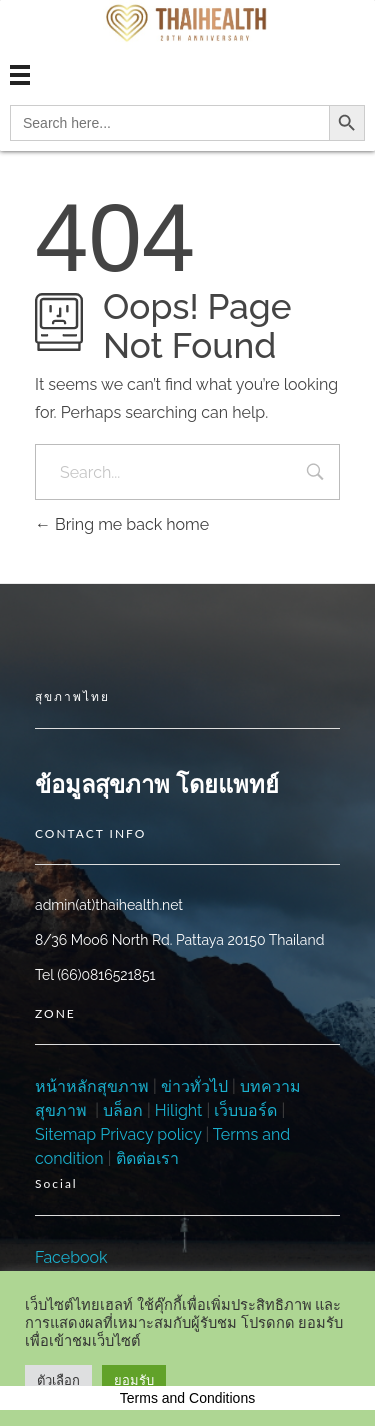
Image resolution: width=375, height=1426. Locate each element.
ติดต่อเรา (147, 1158)
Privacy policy (150, 1134)
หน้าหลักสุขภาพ (92, 1086)
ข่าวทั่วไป (192, 1086)
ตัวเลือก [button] (58, 1380)
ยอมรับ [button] (134, 1380)
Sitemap (65, 1134)
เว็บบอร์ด (245, 1110)
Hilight (179, 1110)
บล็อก (123, 1110)
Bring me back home (122, 524)
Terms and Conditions (187, 1398)
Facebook (71, 1257)
